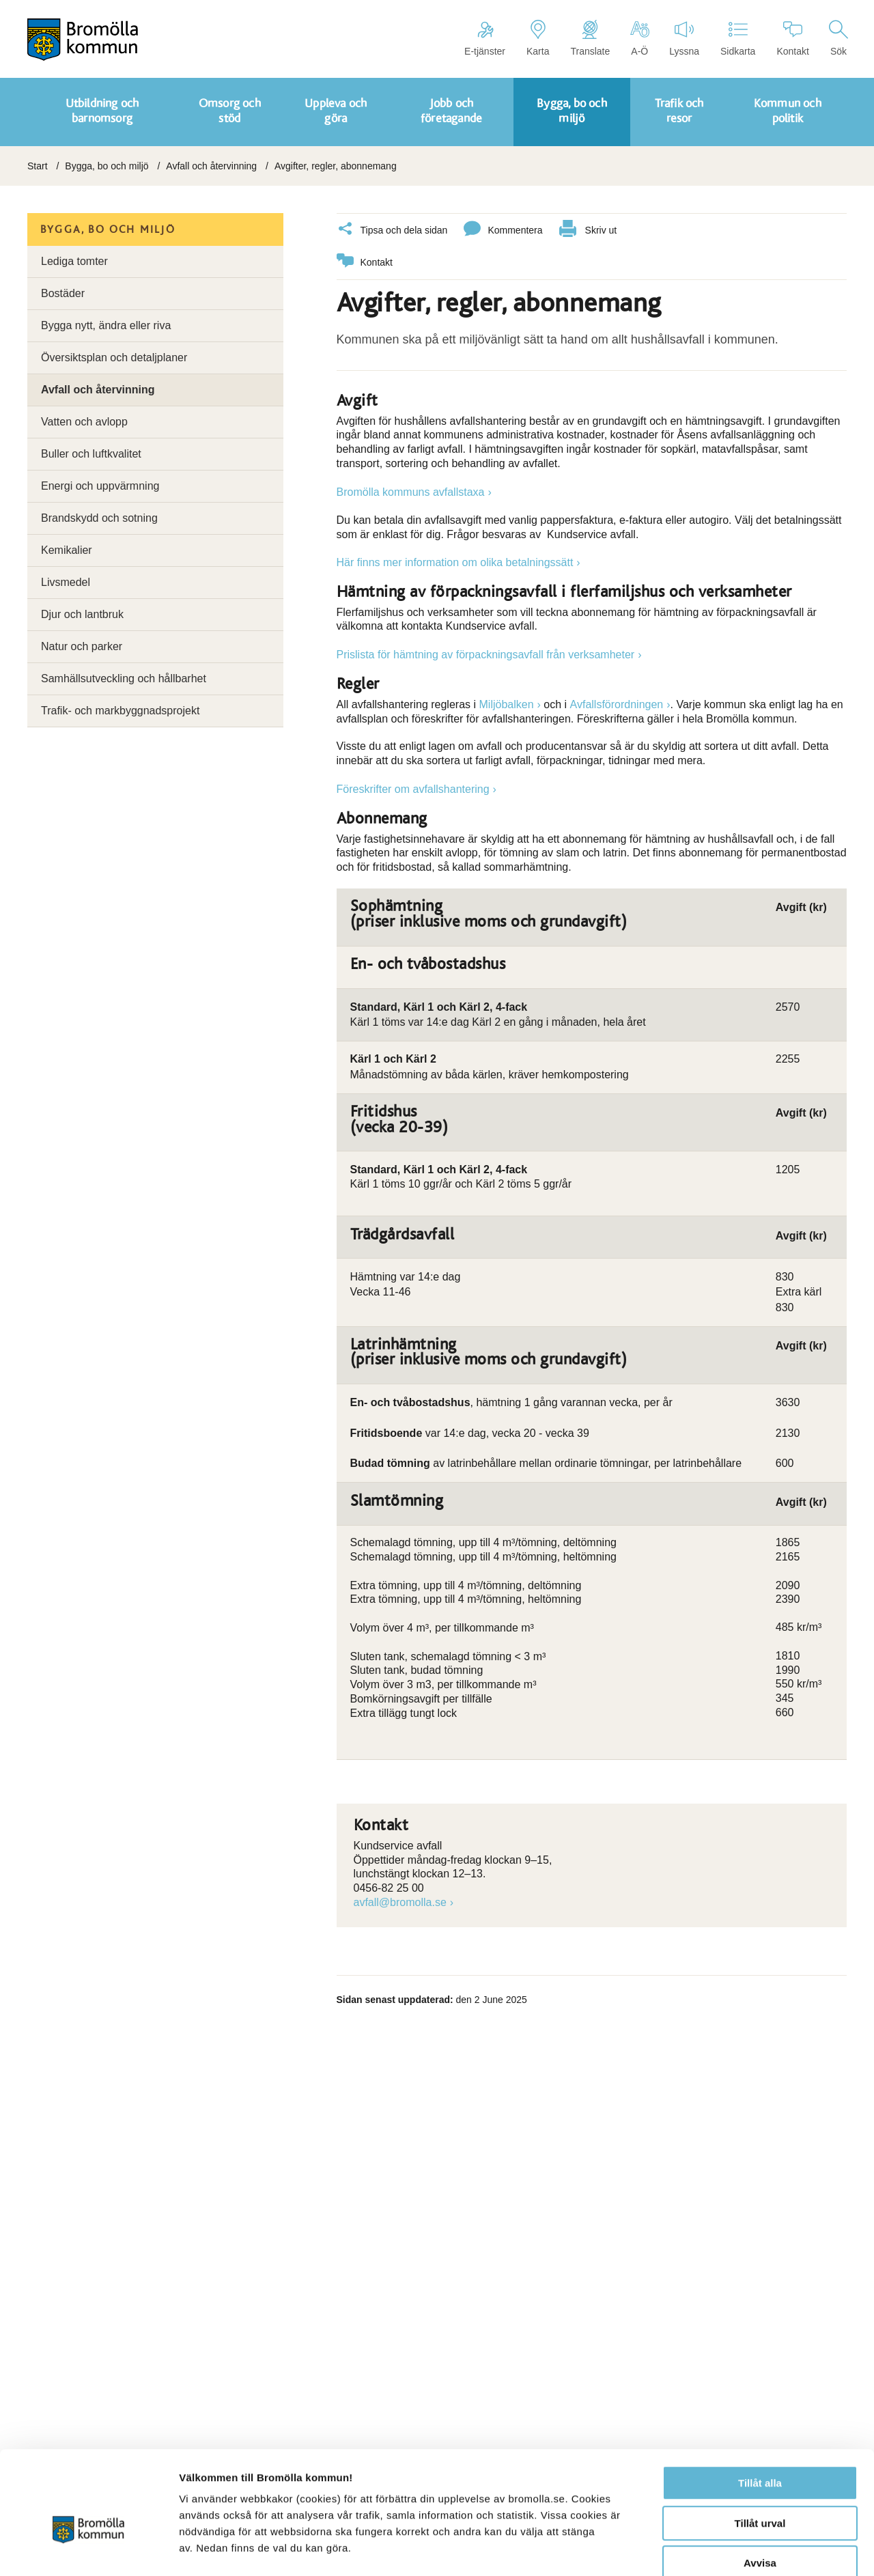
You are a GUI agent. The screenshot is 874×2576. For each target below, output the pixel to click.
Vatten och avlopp (84, 422)
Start (37, 165)
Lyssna (684, 38)
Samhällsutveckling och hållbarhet (123, 678)
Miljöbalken (506, 704)
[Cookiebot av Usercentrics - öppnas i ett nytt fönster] (88, 2549)
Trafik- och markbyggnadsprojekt (120, 710)
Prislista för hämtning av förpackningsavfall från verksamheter (486, 654)
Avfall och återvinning (211, 165)
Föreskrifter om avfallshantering (413, 788)
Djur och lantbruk (82, 614)
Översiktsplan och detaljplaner (114, 357)
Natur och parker (81, 646)
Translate (590, 38)
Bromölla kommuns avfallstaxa (411, 491)
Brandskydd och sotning (99, 518)
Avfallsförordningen (617, 704)
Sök (838, 38)
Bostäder (63, 293)
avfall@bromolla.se (400, 1901)
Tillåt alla (760, 2409)
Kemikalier (66, 550)
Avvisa (760, 2489)
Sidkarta (737, 38)
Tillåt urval (760, 2449)
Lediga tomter (74, 261)
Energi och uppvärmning (100, 486)
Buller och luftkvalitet (91, 454)
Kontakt (792, 38)
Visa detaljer (741, 2549)
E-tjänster (484, 38)
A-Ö (639, 38)
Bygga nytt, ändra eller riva (106, 325)
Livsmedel (65, 582)
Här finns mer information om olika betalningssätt (455, 562)
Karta (537, 38)
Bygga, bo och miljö (106, 165)
